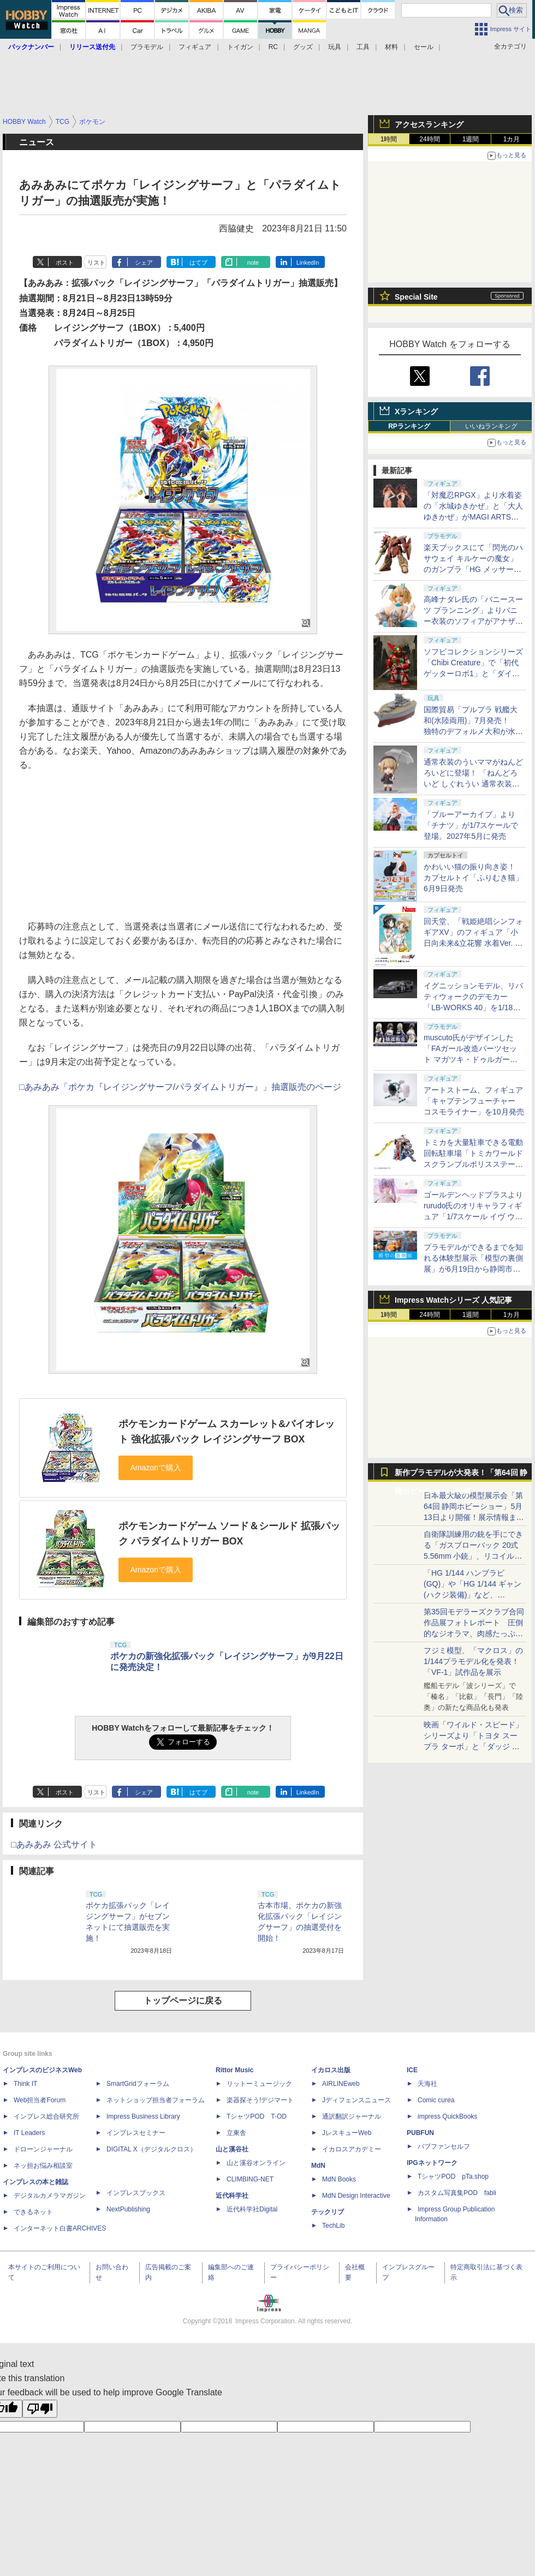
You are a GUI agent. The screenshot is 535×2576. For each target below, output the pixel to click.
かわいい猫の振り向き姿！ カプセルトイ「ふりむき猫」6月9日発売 (473, 877)
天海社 (427, 2084)
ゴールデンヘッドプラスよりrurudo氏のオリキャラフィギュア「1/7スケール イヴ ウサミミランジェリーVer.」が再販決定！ (473, 1216)
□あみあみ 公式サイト (54, 1844)
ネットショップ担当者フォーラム (155, 2100)
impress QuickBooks (447, 2116)
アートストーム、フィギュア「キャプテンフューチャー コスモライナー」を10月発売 (474, 1101)
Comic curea (436, 2100)
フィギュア (195, 47)
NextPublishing (128, 2209)
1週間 (470, 139)
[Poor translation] (39, 2409)
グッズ (303, 47)
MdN (318, 2165)
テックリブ (327, 2212)
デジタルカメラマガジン (50, 2195)
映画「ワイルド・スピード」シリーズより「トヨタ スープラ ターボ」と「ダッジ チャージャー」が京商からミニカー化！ (473, 1746)
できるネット (33, 2212)
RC (273, 47)
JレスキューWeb (346, 2133)
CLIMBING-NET (250, 2179)
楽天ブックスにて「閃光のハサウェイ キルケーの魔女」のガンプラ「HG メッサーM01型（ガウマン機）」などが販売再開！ (473, 569)
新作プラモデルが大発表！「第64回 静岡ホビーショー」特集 (461, 1475)
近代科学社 (232, 2195)
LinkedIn (307, 262)
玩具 (334, 47)
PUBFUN (420, 2133)
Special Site (416, 297)
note (253, 262)
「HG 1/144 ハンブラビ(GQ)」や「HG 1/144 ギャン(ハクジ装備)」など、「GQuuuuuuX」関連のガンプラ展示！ (472, 1595)
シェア (144, 262)
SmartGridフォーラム (137, 2084)
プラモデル (146, 47)
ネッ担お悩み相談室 (43, 2165)
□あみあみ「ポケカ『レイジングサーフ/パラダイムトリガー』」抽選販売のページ (180, 1087)
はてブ (198, 262)
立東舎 (236, 2133)
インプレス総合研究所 (46, 2116)
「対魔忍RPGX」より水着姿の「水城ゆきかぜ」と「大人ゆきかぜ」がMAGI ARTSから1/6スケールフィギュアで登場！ (473, 517)
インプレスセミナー (135, 2133)
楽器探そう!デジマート (260, 2100)
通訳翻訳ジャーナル (351, 2116)
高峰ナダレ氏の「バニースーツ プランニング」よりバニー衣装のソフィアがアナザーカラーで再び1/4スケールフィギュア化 (473, 621)
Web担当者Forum (40, 2100)
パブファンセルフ (444, 2146)
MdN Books (339, 2179)
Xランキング (416, 411)
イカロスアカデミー (351, 2149)
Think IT (25, 2084)
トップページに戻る (183, 2000)
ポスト (65, 262)
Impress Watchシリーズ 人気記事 (453, 1300)
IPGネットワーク (432, 2163)
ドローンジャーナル (43, 2149)
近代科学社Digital (252, 2209)
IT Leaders (29, 2133)
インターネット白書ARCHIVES (60, 2228)
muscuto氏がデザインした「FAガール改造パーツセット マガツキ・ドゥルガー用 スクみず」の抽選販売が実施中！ (473, 1059)
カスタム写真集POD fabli (457, 2193)
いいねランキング (491, 426)
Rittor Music (234, 2070)
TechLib (333, 2225)
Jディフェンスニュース (356, 2100)
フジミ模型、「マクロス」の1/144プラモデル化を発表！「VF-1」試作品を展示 (473, 1661)
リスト (96, 262)
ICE (412, 2070)
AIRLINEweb (341, 2084)
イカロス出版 (330, 2070)
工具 (363, 47)
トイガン (240, 47)
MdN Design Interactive (356, 2195)
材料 (391, 47)
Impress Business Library (143, 2116)
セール (423, 47)
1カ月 (511, 139)
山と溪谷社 (232, 2149)
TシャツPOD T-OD (257, 2116)
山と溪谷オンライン (256, 2163)
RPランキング (409, 426)
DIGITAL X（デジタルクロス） (151, 2149)
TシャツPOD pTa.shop (453, 2176)
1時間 (389, 139)
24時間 (429, 139)
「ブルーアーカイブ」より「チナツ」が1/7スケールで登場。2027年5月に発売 (471, 825)
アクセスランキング (429, 124)
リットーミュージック (259, 2084)
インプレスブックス (135, 2193)
